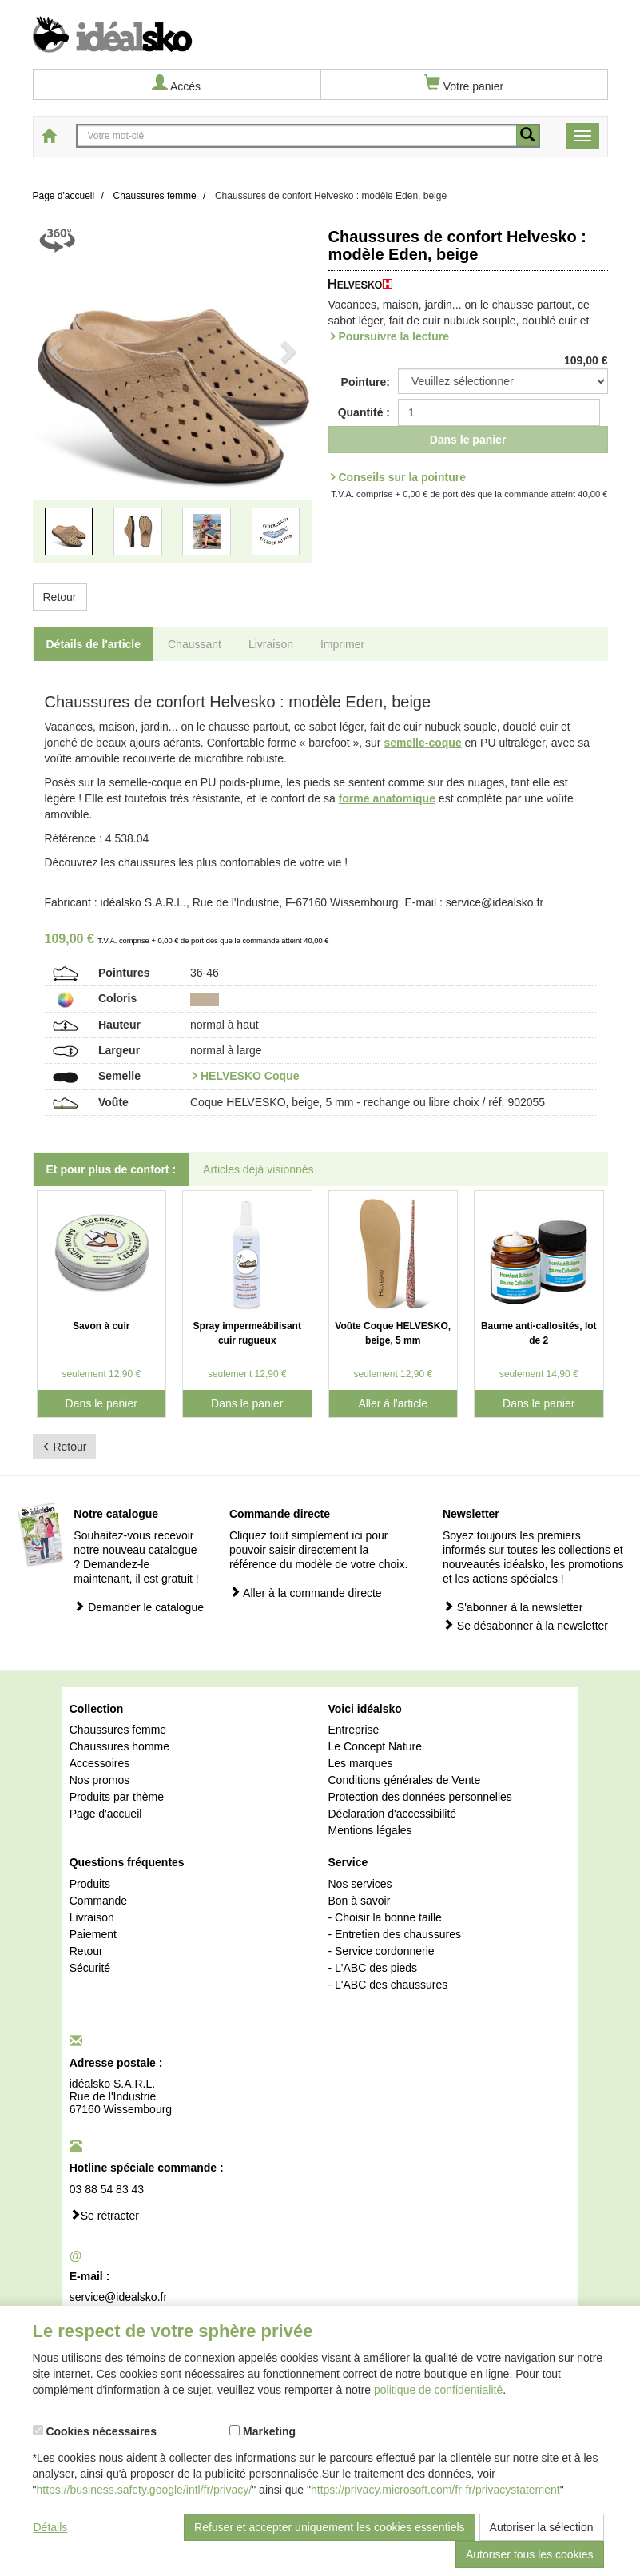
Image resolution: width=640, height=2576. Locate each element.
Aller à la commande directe (305, 1592)
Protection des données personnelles (419, 1796)
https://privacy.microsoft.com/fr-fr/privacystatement (435, 2489)
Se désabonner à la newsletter (525, 1625)
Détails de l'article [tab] (93, 644)
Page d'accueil (106, 1813)
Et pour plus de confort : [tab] (111, 1169)
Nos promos (99, 1780)
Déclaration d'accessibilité (392, 1813)
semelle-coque (422, 742)
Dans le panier (468, 439)
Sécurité (90, 1967)
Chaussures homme (119, 1746)
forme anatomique (387, 798)
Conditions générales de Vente (404, 1780)
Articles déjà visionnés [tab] (258, 1169)
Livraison (92, 1917)
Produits (90, 1883)
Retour (60, 597)
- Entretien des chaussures (394, 1934)
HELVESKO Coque (250, 1075)
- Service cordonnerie (381, 1951)
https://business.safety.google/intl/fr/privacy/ (144, 2489)
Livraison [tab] (270, 644)
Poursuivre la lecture (394, 336)
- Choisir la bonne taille (384, 1917)
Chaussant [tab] (194, 644)
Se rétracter (104, 2215)
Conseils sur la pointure (402, 477)
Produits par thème (117, 1796)
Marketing (262, 2431)
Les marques (360, 1763)
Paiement (93, 1934)
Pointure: (365, 382)
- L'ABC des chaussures (387, 1984)
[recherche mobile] (527, 135)
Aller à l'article (392, 1403)
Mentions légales (369, 1830)
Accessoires (99, 1763)
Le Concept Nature (375, 1746)
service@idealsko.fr (118, 2297)
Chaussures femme (118, 1729)
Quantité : (364, 412)
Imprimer (342, 644)
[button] (54, 402)
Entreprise (353, 1729)
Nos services (360, 1883)
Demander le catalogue (139, 1607)
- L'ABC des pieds (372, 1967)
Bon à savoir (359, 1900)
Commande (98, 1900)
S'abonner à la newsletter (512, 1607)
